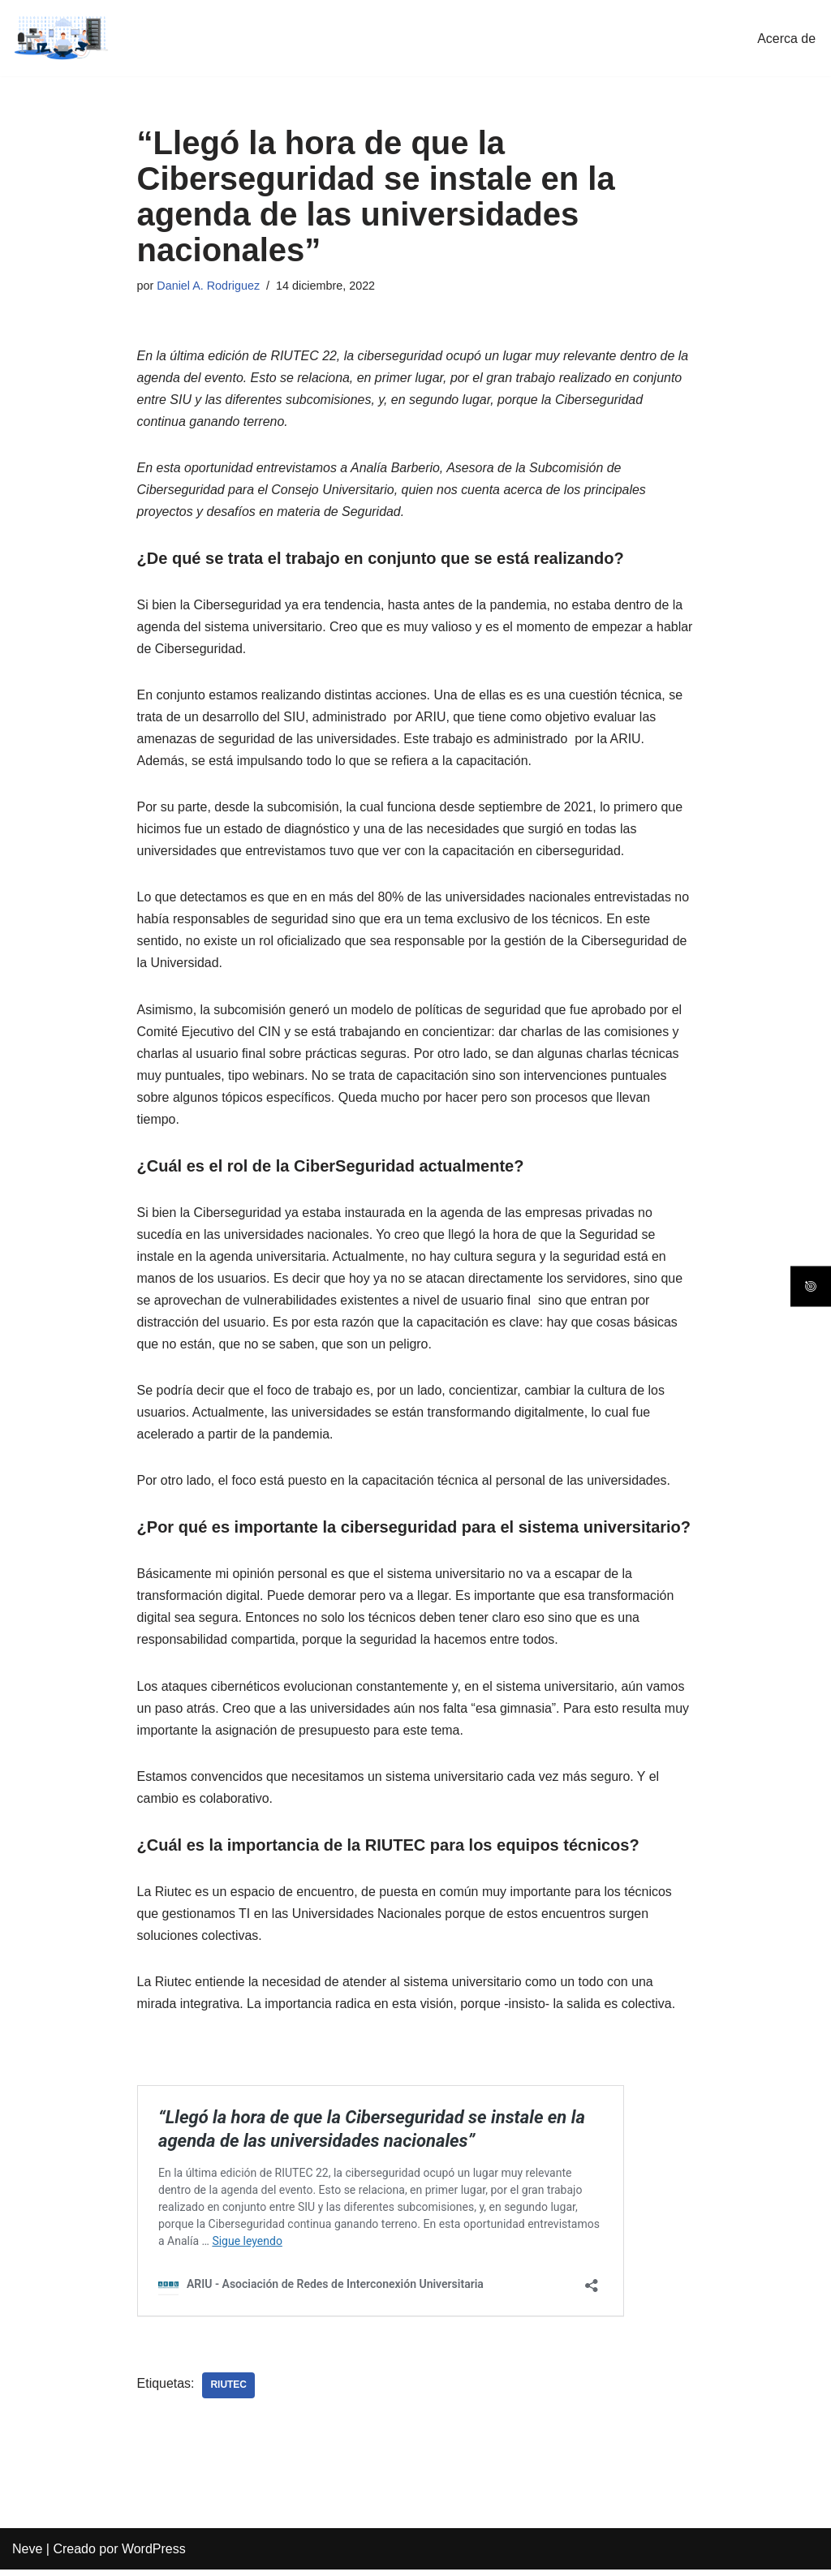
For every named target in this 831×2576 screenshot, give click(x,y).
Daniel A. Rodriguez (208, 285)
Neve (27, 2555)
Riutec (229, 2392)
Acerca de (786, 38)
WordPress (154, 2555)
